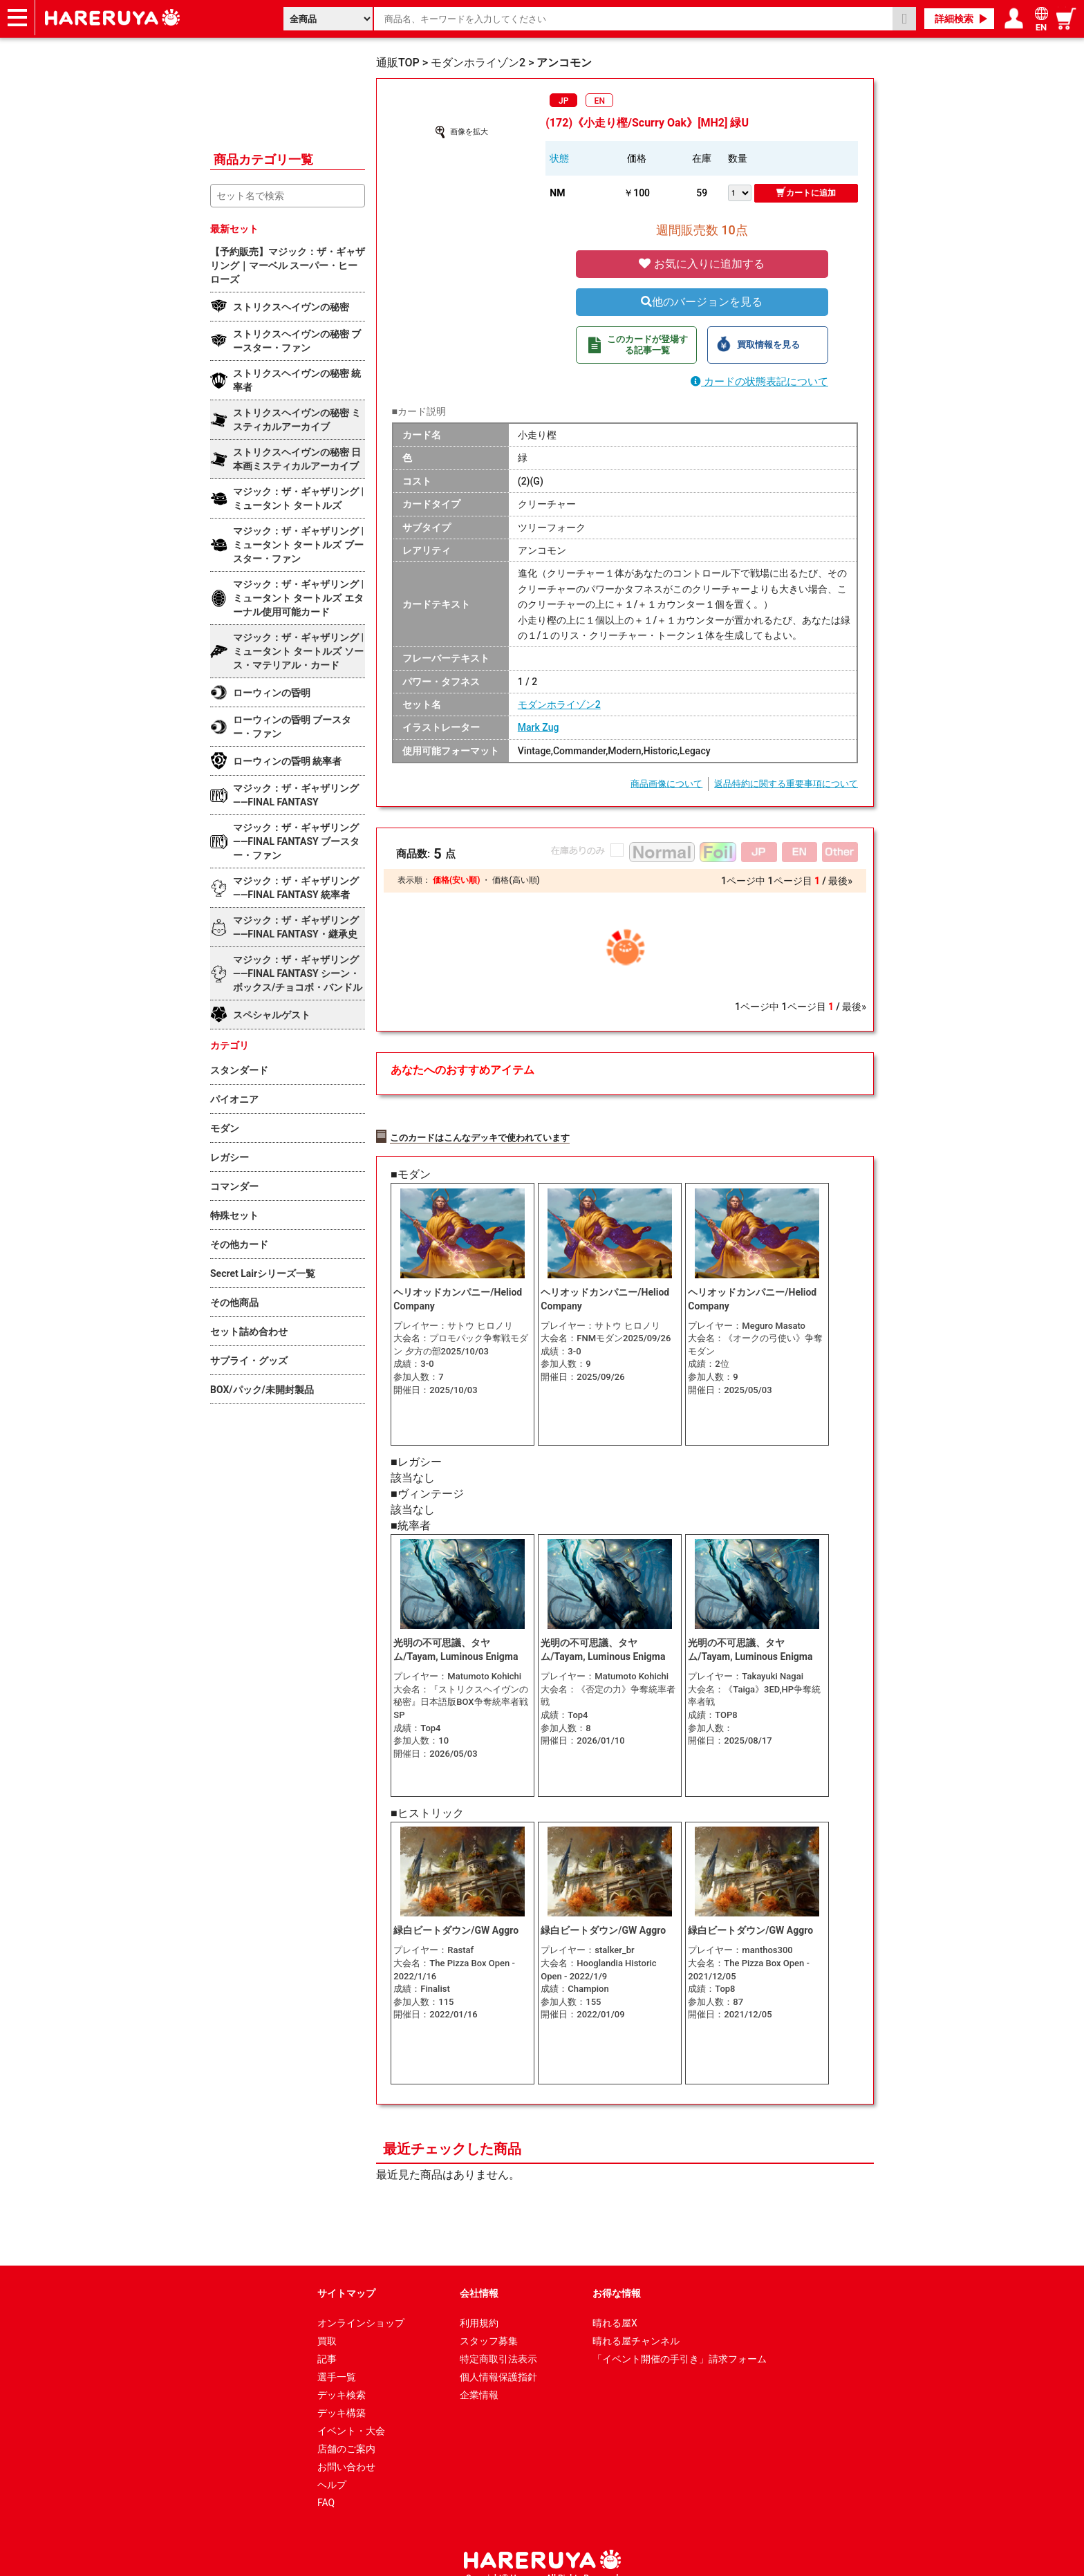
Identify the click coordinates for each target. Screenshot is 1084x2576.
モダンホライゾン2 (559, 704)
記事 (327, 2342)
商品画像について (666, 783)
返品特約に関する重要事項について (786, 783)
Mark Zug (538, 727)
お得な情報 (616, 2276)
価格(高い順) (515, 880)
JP (563, 101)
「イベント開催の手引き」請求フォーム (679, 2342)
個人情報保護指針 (498, 2360)
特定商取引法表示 (498, 2342)
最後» (840, 880)
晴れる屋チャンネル (636, 2324)
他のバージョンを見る (702, 301)
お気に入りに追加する (702, 263)
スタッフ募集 (489, 2324)
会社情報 (479, 2276)
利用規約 (479, 2306)
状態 (559, 158)
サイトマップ (346, 2276)
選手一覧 (336, 2360)
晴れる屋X (614, 2306)
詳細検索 (954, 18)
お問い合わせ (346, 2450)
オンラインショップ (360, 2306)
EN (600, 101)
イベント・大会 (351, 2414)
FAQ (326, 2486)
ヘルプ (331, 2468)
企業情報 (479, 2378)
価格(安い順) (456, 880)
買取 (327, 2324)
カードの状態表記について (759, 381)
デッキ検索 (341, 2378)
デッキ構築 (341, 2396)
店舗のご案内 (346, 2432)
